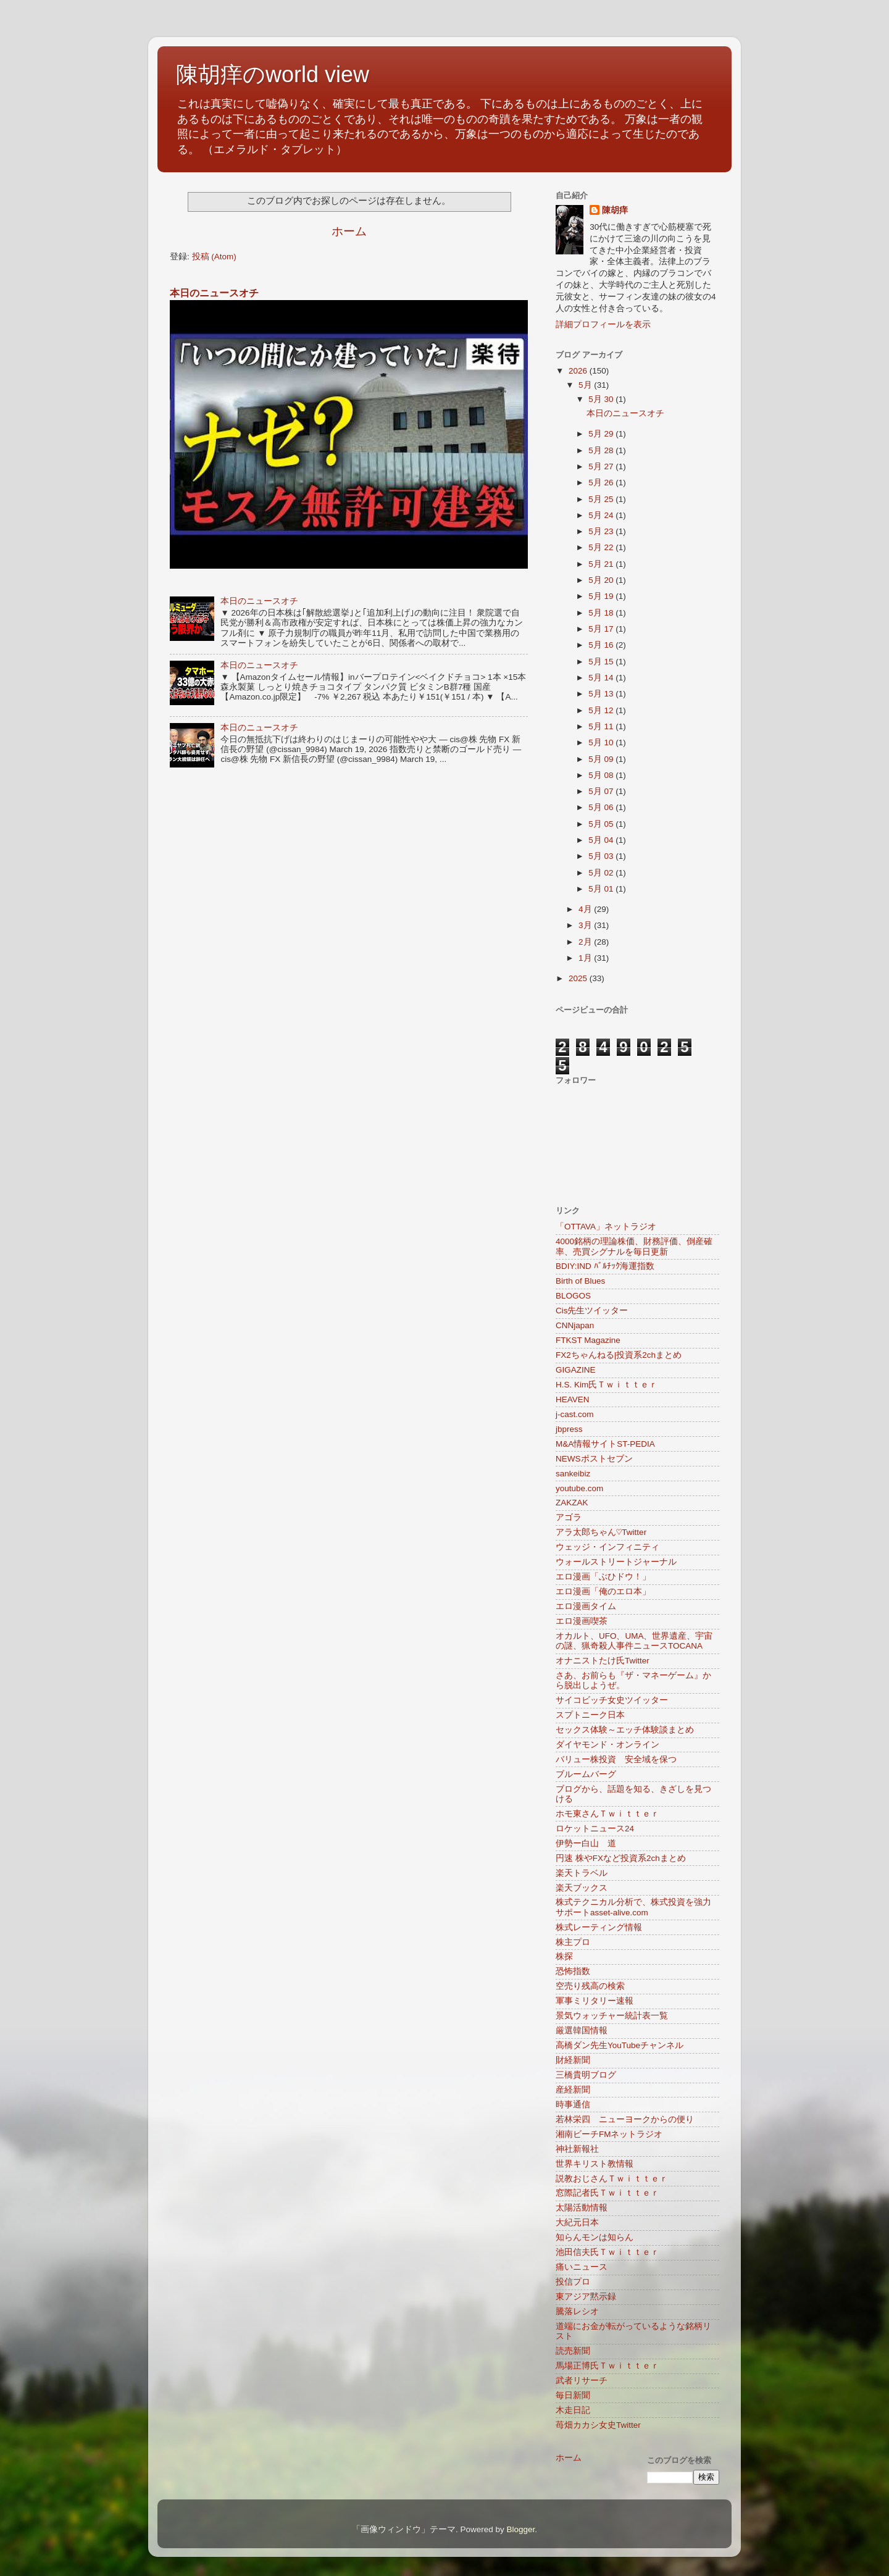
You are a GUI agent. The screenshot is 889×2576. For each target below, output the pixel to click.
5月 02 (602, 872)
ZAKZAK (572, 1502)
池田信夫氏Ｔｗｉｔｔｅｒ (607, 2252)
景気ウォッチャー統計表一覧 (612, 2015)
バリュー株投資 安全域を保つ (616, 1759)
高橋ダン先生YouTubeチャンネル (619, 2045)
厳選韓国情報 (581, 2030)
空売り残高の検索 (590, 1986)
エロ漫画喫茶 (581, 1621)
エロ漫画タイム (586, 1606)
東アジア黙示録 (586, 2296)
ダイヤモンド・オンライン (607, 1744)
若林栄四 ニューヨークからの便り (625, 2119)
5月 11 (602, 726)
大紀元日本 (577, 2222)
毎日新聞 (573, 2395)
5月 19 (602, 596)
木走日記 (573, 2410)
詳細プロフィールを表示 (603, 324)
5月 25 (602, 499)
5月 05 (602, 824)
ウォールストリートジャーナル (616, 1561)
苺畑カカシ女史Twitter (598, 2425)
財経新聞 (573, 2060)
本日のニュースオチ (214, 293)
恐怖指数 (573, 1971)
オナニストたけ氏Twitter (602, 1660)
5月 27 (602, 466)
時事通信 (573, 2104)
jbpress (569, 1429)
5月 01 (602, 888)
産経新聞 (573, 2089)
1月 (586, 958)
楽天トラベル (581, 1873)
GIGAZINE (576, 1369)
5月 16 (602, 645)
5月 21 (602, 564)
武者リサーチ (581, 2380)
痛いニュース (581, 2267)
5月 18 (602, 612)
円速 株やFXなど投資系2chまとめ (621, 1858)
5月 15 (602, 661)
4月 (586, 909)
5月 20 (602, 580)
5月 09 (602, 759)
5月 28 (602, 450)
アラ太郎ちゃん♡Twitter (601, 1532)
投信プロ (573, 2281)
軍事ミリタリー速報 (594, 2000)
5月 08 (602, 775)
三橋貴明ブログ (586, 2075)
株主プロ (573, 1942)
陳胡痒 (615, 210)
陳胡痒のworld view (272, 74)
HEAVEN (573, 1399)
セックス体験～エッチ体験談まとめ (625, 1729)
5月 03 (602, 856)
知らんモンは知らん (594, 2237)
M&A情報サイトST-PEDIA (605, 1444)
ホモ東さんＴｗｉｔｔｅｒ (607, 1813)
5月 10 (602, 742)
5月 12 (602, 710)
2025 (579, 978)
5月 (586, 385)
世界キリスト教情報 (594, 2163)
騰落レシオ (577, 2311)
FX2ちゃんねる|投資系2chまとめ (619, 1355)
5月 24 (602, 515)
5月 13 (602, 693)
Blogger (520, 2529)
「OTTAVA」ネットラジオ (606, 1226)
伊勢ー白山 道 (586, 1843)
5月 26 (602, 482)
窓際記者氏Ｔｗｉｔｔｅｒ (607, 2193)
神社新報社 (577, 2149)
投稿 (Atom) (214, 256)
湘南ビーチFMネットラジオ (609, 2134)
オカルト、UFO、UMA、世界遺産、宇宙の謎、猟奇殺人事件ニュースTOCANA (634, 1640)
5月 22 (602, 547)
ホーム (349, 231)
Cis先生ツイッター (592, 1310)
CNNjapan (575, 1325)
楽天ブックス (581, 1887)
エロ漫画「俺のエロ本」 (603, 1591)
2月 (586, 942)
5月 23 (602, 531)
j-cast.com (575, 1414)
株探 (564, 1956)
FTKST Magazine (588, 1340)
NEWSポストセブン (594, 1458)
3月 (586, 925)
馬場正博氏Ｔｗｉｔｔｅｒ (607, 2365)
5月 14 (602, 677)
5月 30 (602, 399)
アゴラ (569, 1517)
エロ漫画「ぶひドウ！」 (603, 1576)
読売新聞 (573, 2351)
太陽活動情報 (581, 2207)
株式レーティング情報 (599, 1927)
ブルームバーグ (586, 1774)
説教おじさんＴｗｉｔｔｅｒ (612, 2178)
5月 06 (602, 807)
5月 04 (602, 840)
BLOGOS (573, 1295)
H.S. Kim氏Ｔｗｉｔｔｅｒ (606, 1384)
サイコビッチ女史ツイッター (612, 1700)
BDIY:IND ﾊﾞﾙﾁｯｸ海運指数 (605, 1266)
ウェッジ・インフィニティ (607, 1547)
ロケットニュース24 (595, 1828)
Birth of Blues (580, 1281)
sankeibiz (573, 1473)
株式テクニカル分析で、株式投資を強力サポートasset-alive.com (633, 1907)
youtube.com (579, 1488)
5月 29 (602, 433)
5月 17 (602, 629)
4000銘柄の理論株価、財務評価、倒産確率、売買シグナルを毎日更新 (634, 1246)
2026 (579, 370)
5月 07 (602, 791)
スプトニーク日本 (590, 1715)
